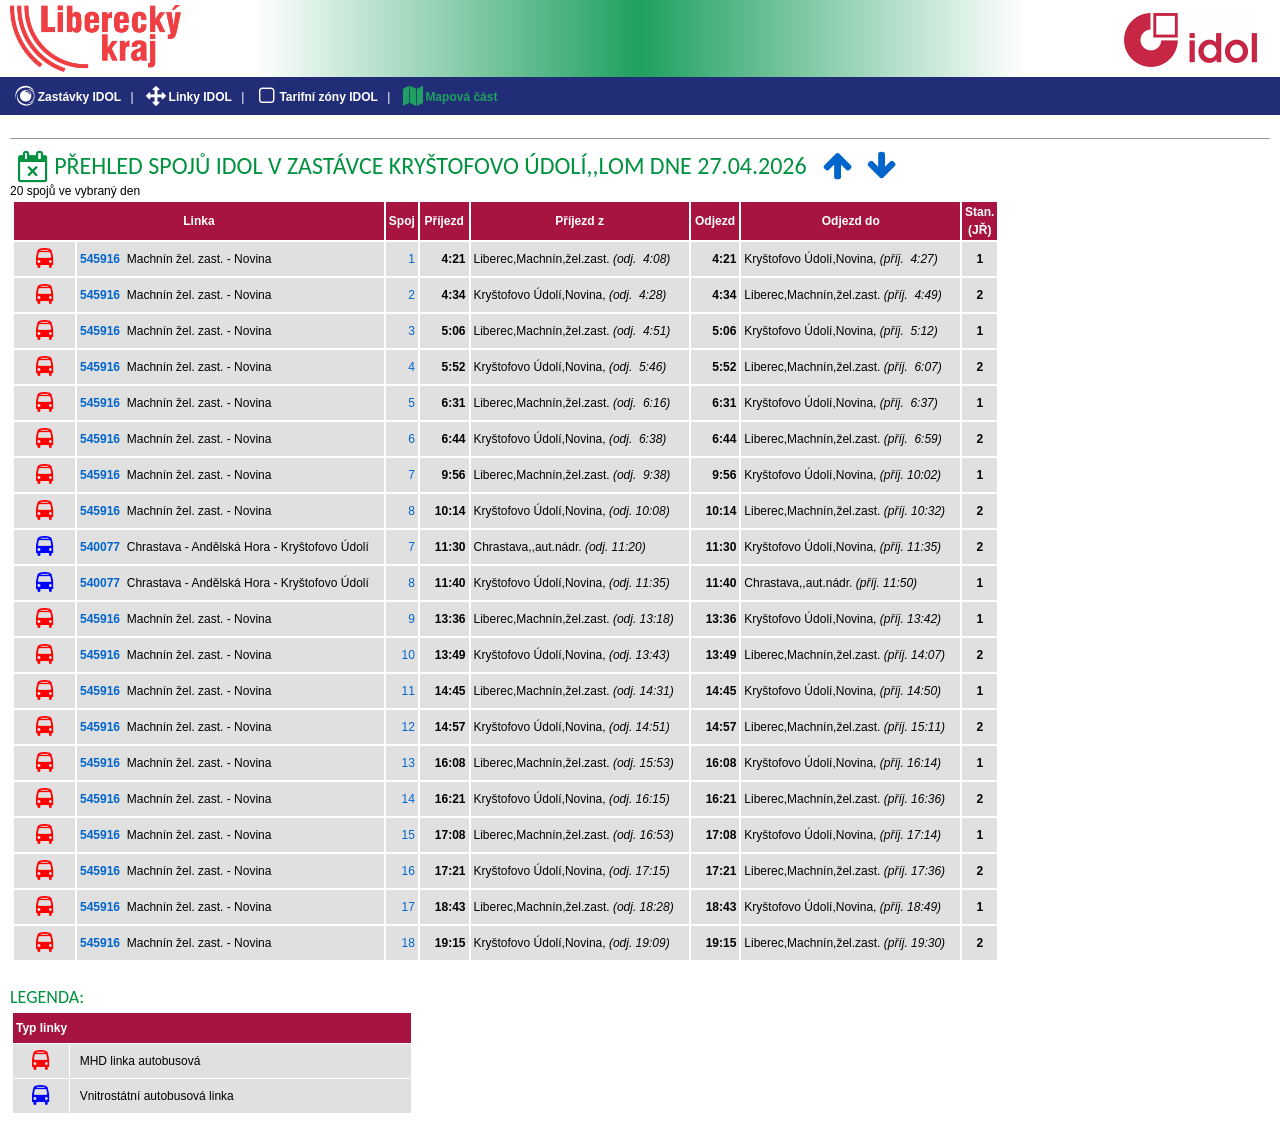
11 (407, 691)
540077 (100, 547)
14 (407, 799)
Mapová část (449, 97)
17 (407, 907)
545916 (100, 259)
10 (407, 655)
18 (407, 943)
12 (407, 727)
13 (407, 763)
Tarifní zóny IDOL (316, 97)
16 (407, 871)
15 (407, 835)
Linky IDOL (187, 97)
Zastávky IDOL (66, 97)
